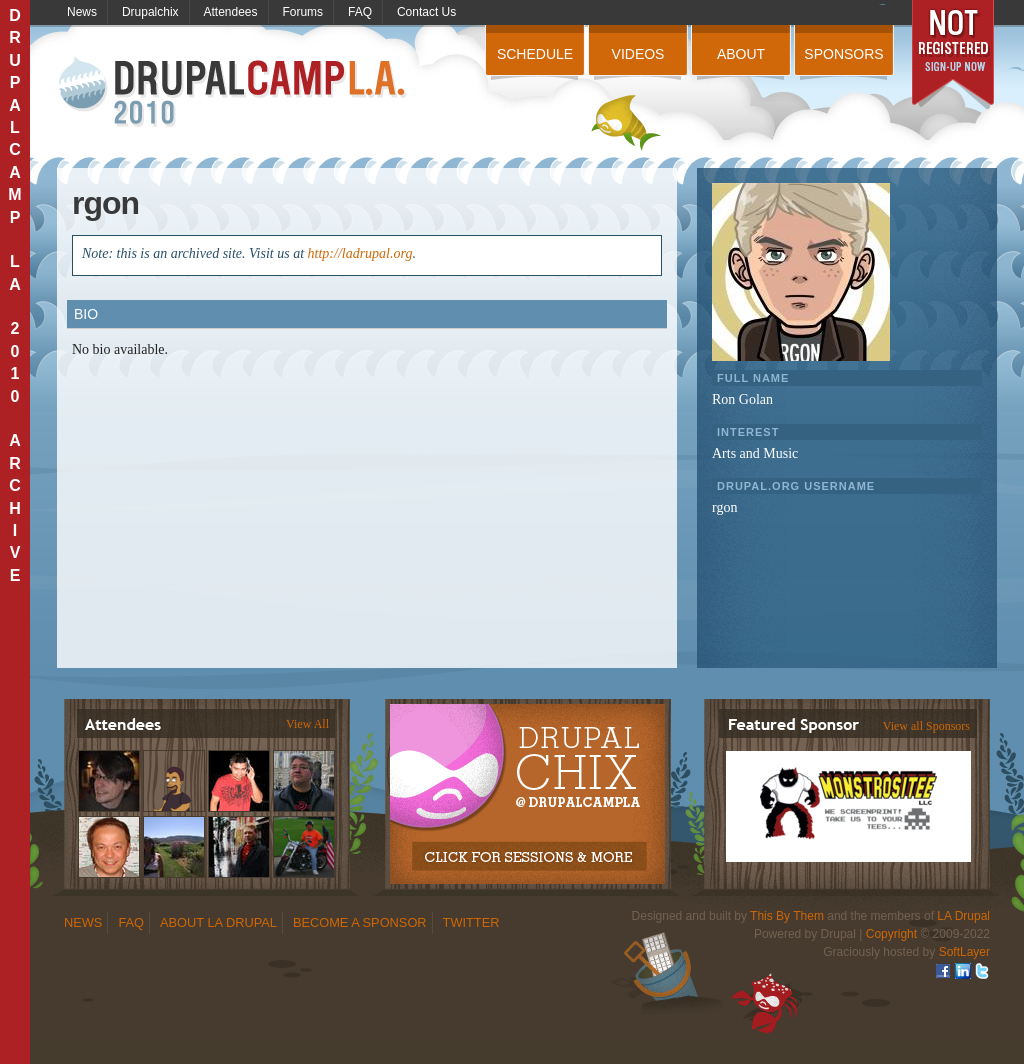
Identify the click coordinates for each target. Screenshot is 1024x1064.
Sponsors (843, 54)
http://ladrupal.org (360, 253)
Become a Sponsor (360, 922)
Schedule (535, 54)
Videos (638, 54)
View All (307, 724)
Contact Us (426, 12)
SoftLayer (964, 952)
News (82, 12)
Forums (302, 12)
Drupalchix (150, 12)
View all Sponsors (926, 726)
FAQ (360, 12)
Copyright (891, 934)
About (741, 54)
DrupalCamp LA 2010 (234, 92)
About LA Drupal (218, 922)
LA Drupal (963, 916)
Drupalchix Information (526, 783)
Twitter (471, 922)
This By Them (787, 916)
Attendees (231, 12)
